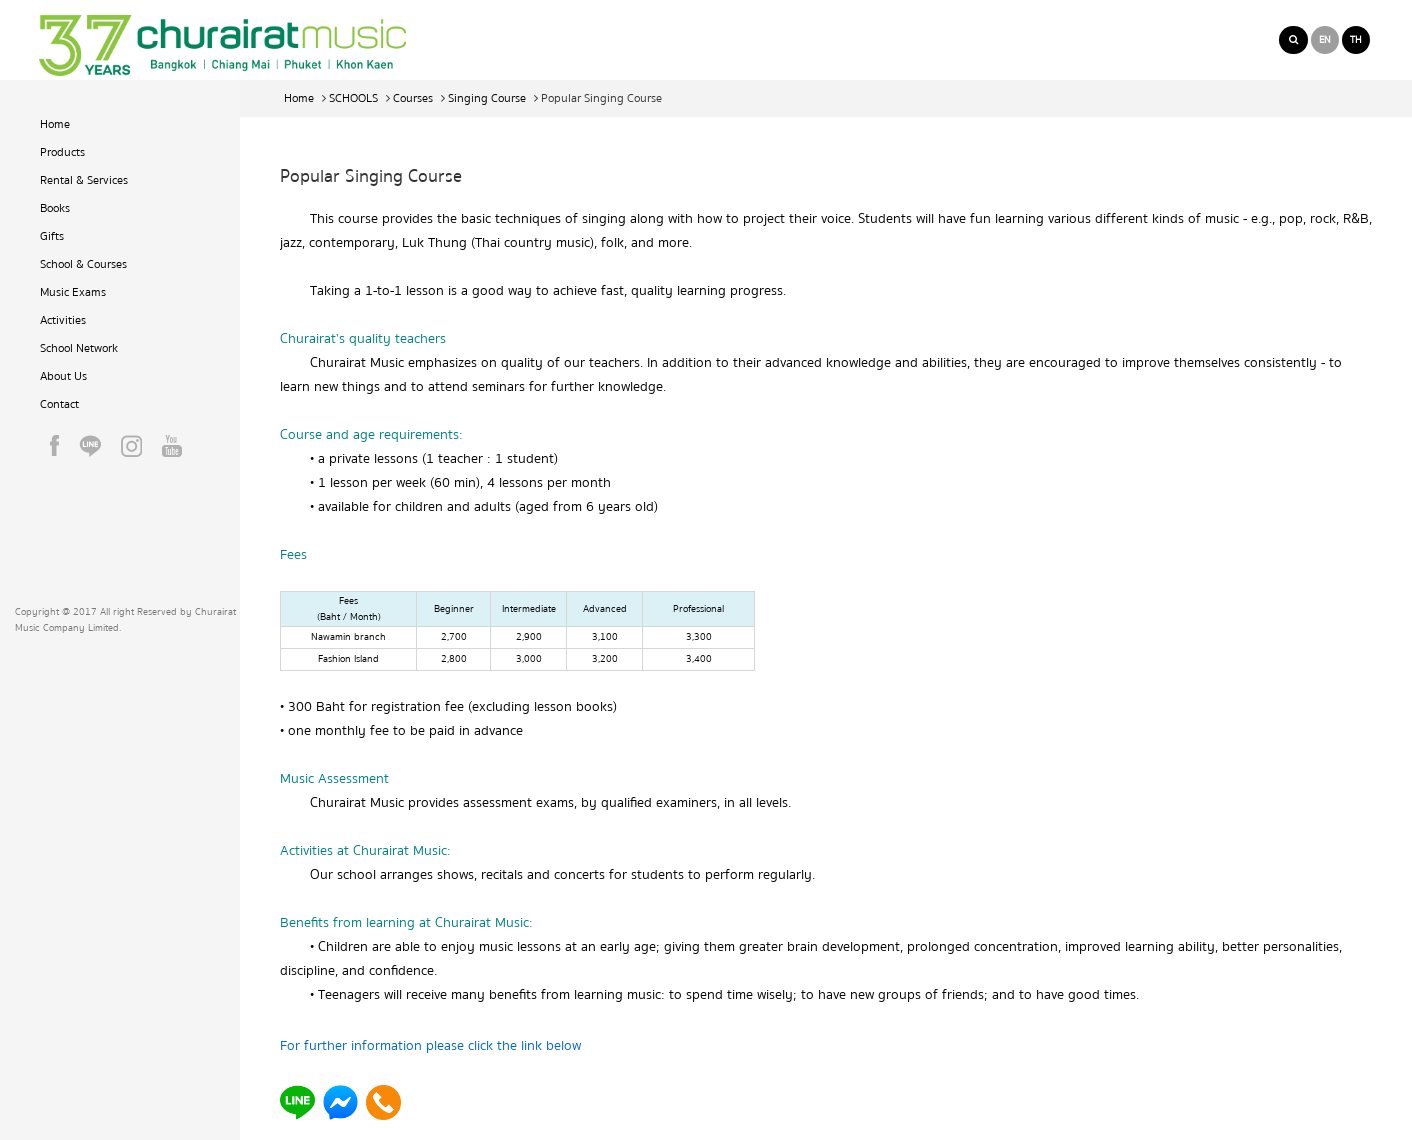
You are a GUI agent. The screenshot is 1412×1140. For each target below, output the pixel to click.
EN (1325, 40)
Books (55, 208)
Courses (413, 98)
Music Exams (73, 292)
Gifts (52, 236)
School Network (79, 348)
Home (55, 124)
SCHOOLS (353, 98)
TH (1356, 40)
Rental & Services (84, 180)
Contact (59, 404)
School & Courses (83, 264)
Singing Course (487, 98)
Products (62, 152)
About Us (63, 376)
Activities (63, 320)
